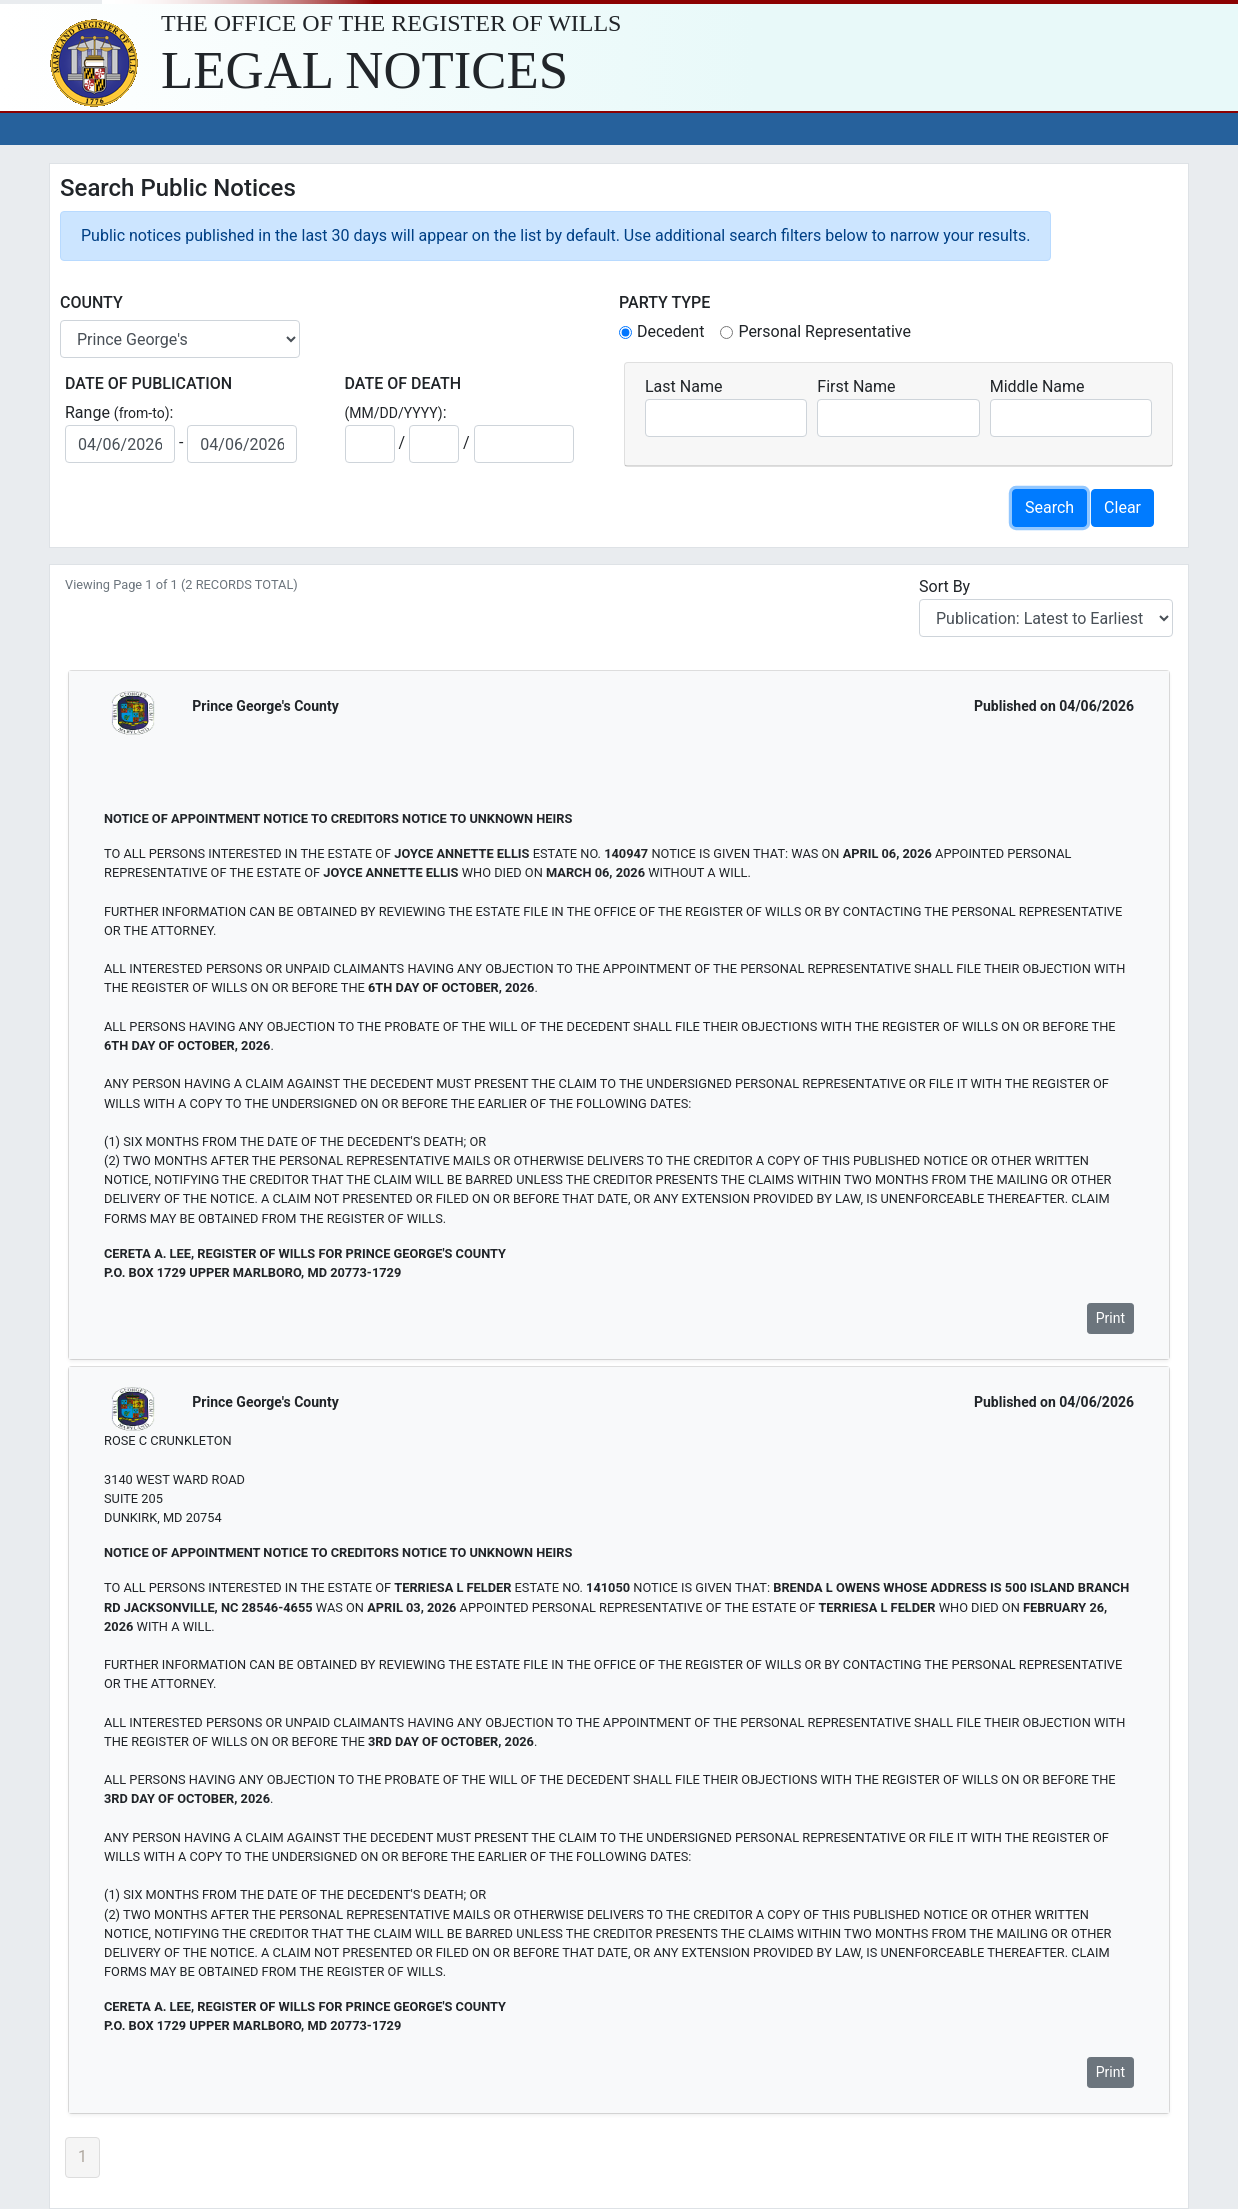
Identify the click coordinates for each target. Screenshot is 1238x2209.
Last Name (683, 386)
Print (1110, 1318)
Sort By (948, 586)
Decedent (670, 331)
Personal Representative (824, 331)
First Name (856, 386)
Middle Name (1037, 386)
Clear (1122, 507)
